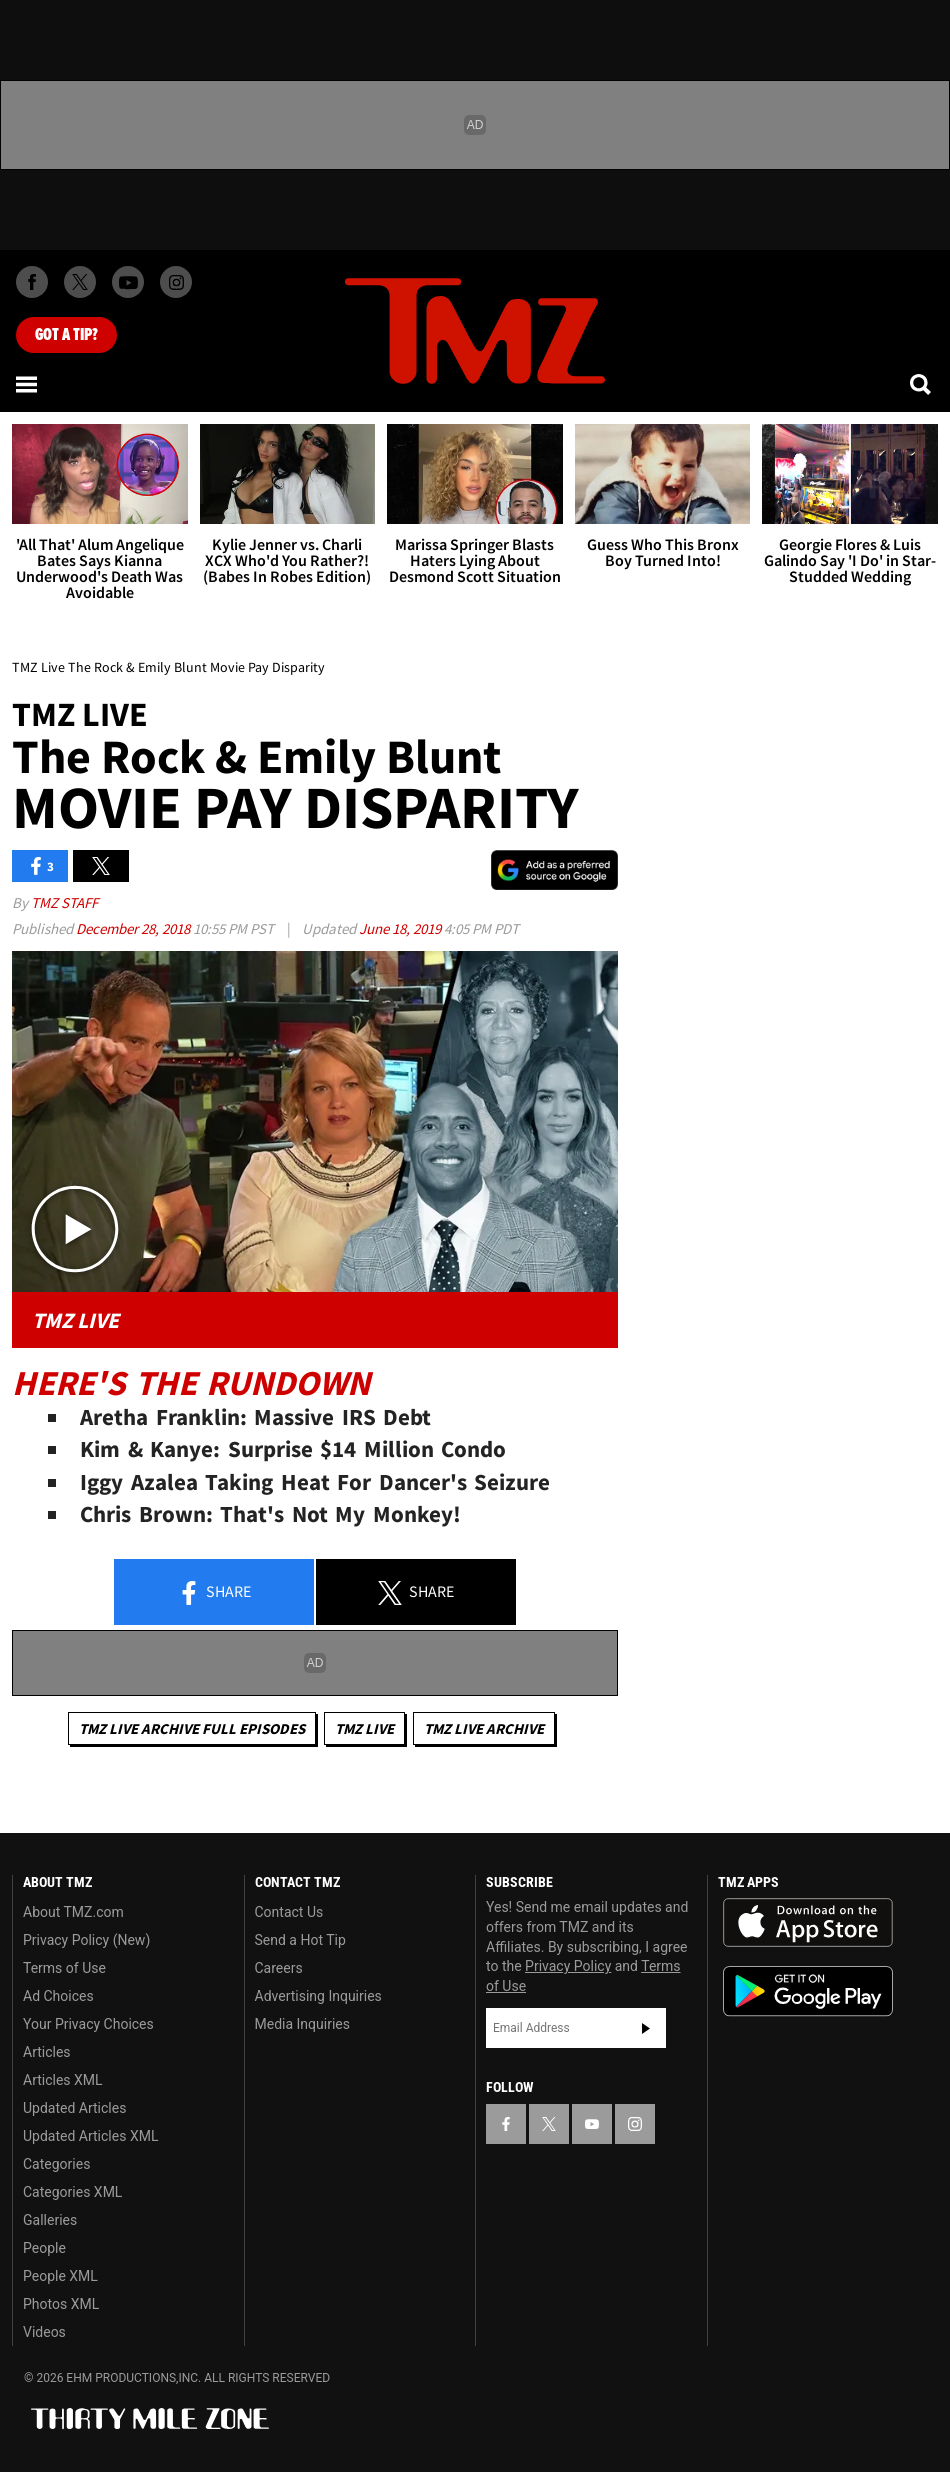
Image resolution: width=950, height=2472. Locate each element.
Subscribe (646, 2028)
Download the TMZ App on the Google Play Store (808, 1991)
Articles (47, 2052)
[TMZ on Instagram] (176, 282)
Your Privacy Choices (88, 2024)
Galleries (50, 2220)
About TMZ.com (73, 1912)
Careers (279, 1968)
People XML (60, 2276)
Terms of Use (64, 1968)
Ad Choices (58, 1996)
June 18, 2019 (401, 928)
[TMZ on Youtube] (128, 282)
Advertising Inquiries (318, 1996)
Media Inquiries (302, 2024)
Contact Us (289, 1912)
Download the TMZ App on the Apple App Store (808, 1923)
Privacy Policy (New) (86, 1940)
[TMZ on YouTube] (592, 2124)
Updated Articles (74, 2108)
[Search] (922, 384)
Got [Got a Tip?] (66, 335)
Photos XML (61, 2304)
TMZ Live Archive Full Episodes (192, 1728)
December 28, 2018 (134, 928)
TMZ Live (364, 1728)
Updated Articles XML (90, 2136)
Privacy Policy (568, 1966)
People (44, 2248)
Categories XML (72, 2192)
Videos (44, 2332)
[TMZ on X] (80, 282)
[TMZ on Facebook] (32, 282)
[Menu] (28, 384)
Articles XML (63, 2080)
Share (214, 1593)
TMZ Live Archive (484, 1728)
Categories (56, 2164)
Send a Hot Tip (300, 1940)
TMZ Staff (64, 902)
